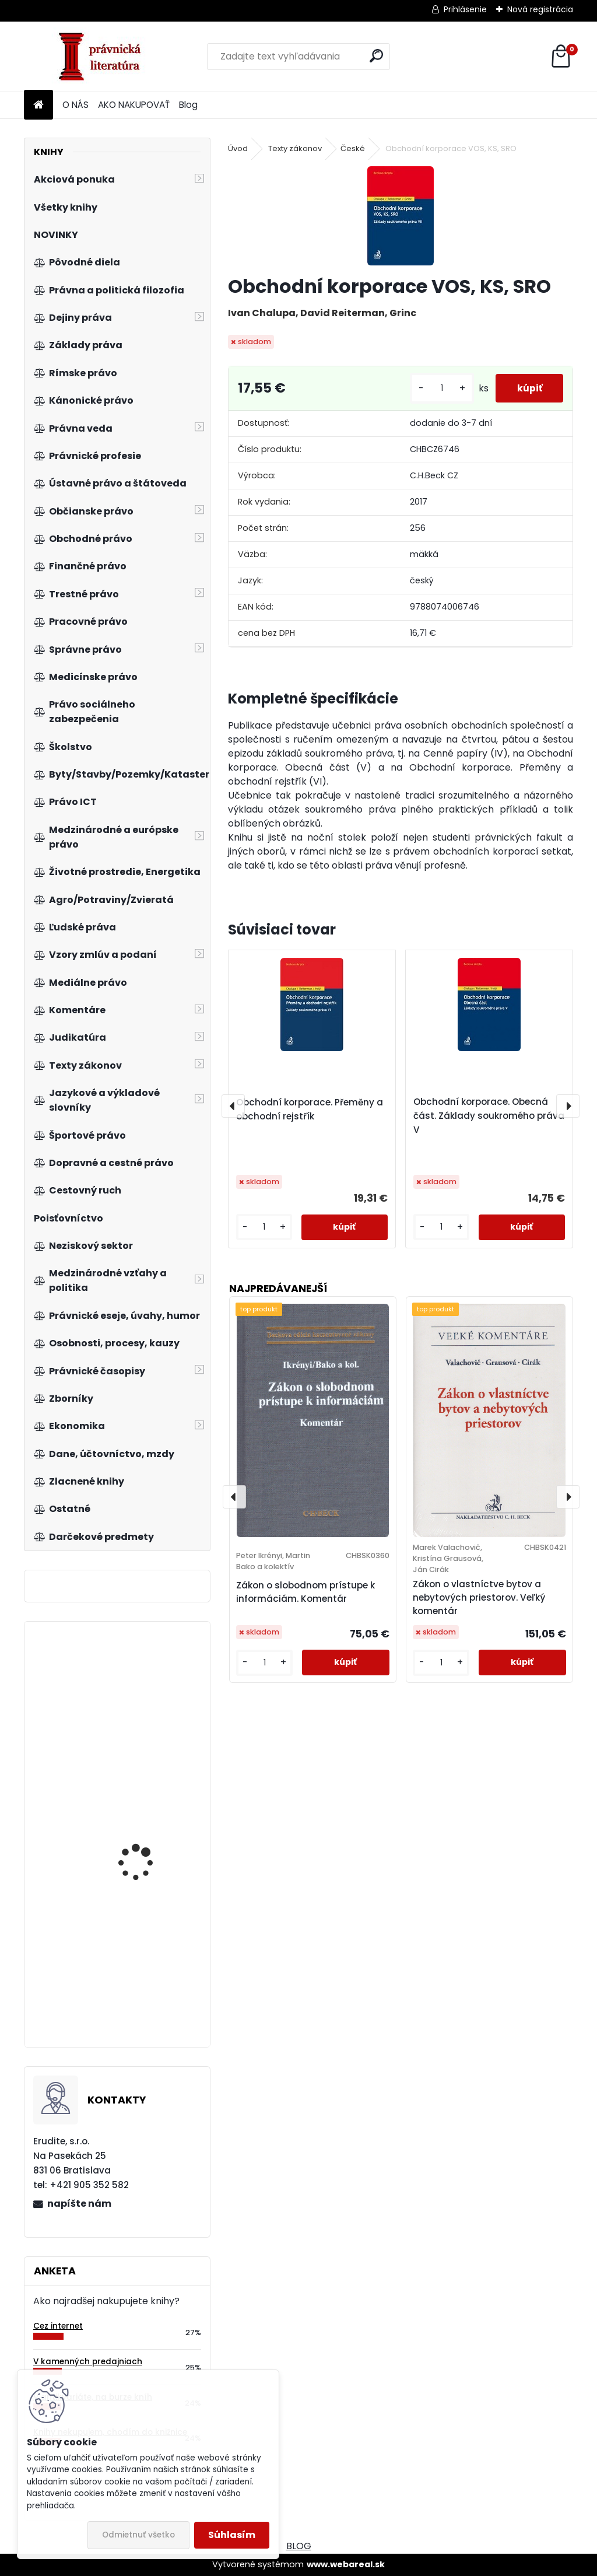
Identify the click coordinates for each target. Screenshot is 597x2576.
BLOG (298, 2546)
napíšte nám (79, 2203)
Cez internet (58, 2326)
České (352, 148)
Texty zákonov (295, 148)
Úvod (238, 148)
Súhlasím (231, 2535)
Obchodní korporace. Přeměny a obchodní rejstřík (309, 1109)
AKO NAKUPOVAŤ (134, 105)
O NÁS (75, 105)
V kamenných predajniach (87, 2361)
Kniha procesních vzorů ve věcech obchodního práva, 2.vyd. (149, 1973)
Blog (188, 105)
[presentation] (233, 1106)
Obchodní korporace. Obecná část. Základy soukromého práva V (488, 1116)
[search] (376, 55)
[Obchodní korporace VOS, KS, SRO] (400, 215)
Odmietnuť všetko (138, 2534)
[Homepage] (38, 105)
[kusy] (437, 388)
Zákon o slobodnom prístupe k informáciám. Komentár (305, 1592)
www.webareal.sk (346, 2564)
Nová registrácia (540, 9)
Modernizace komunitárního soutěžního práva (136, 1814)
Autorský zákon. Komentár (133, 1693)
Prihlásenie (465, 9)
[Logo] (104, 56)
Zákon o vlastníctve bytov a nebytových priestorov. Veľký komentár (479, 1597)
